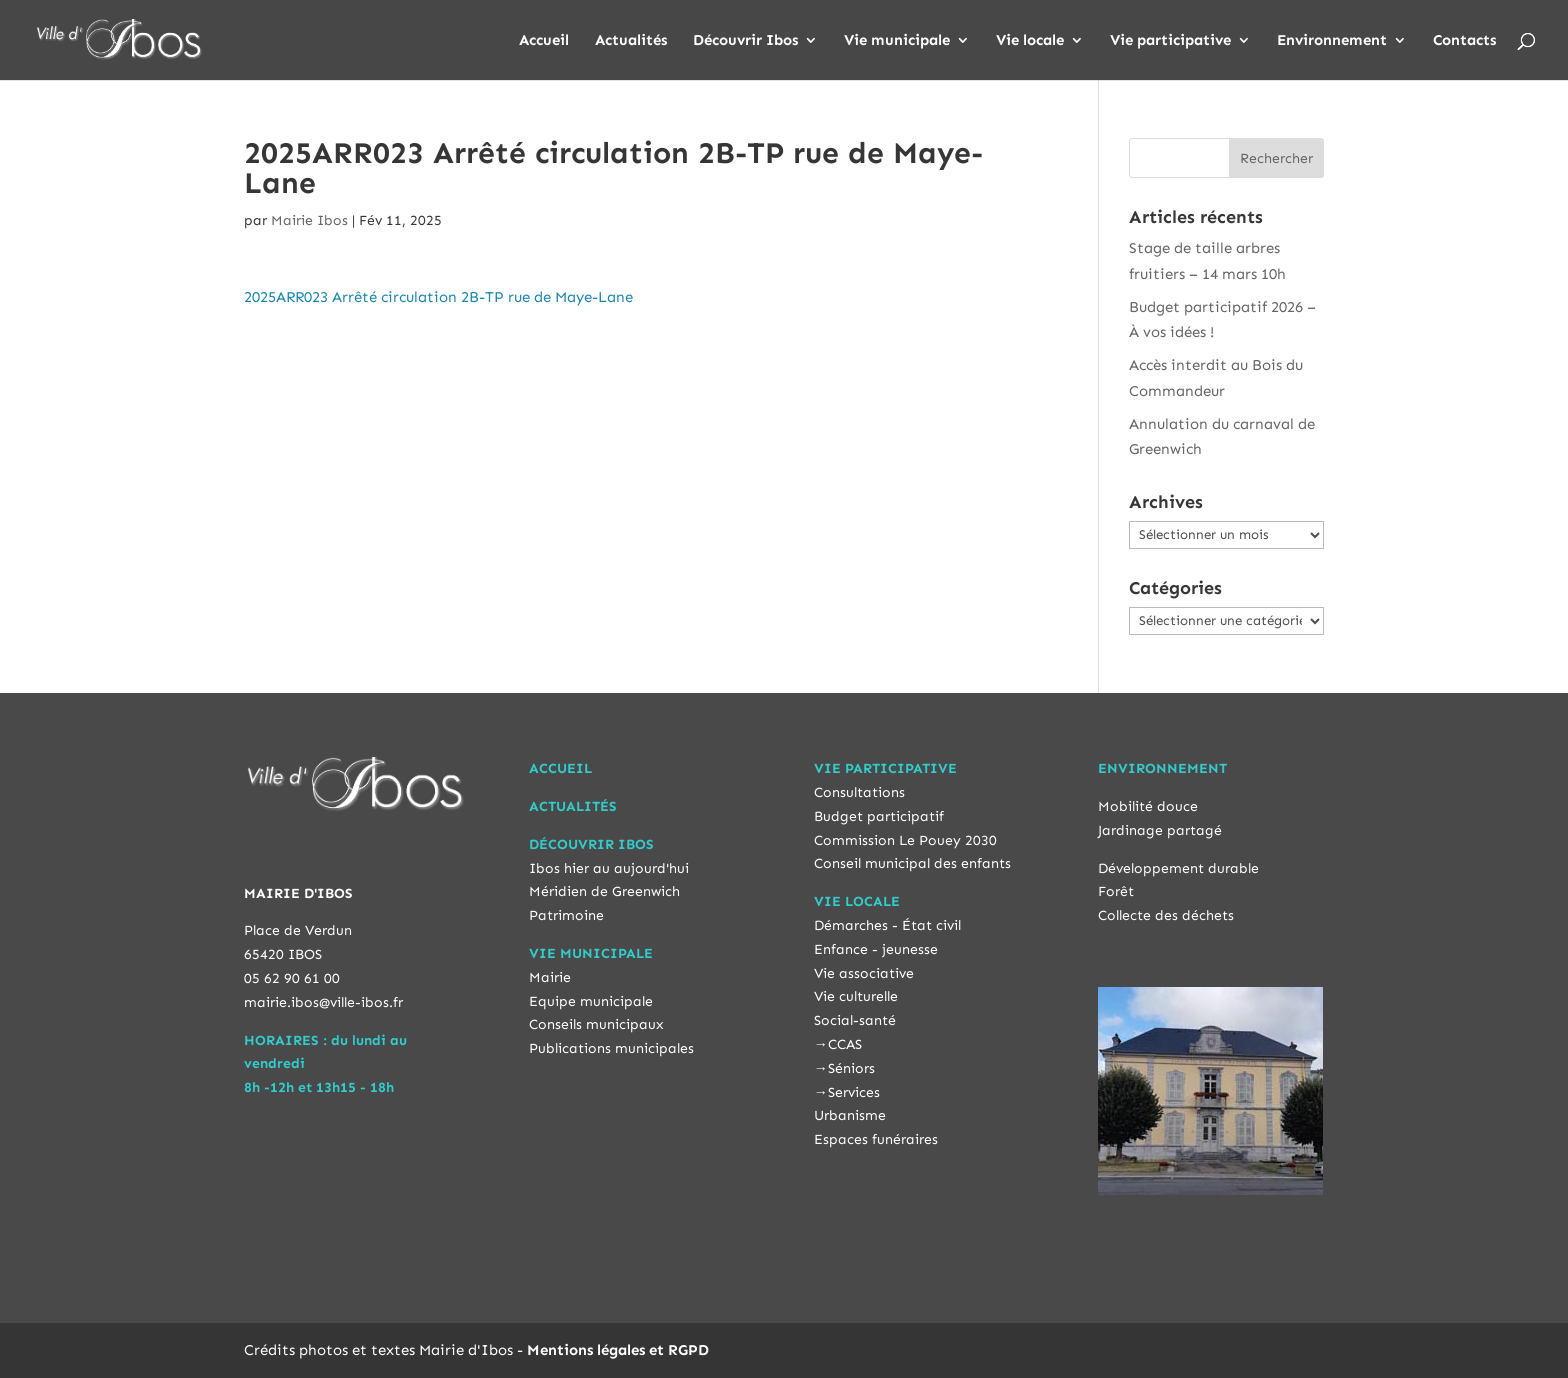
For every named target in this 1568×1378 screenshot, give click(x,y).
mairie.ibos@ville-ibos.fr (323, 1002)
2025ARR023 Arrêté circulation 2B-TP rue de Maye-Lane (438, 297)
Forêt (1116, 891)
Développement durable (1178, 868)
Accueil (544, 41)
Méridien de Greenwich (604, 891)
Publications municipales (611, 1048)
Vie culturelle (856, 996)
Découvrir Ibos (745, 41)
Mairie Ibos (309, 220)
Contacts (1464, 41)
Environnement (1332, 41)
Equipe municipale (591, 1001)
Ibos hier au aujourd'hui (609, 868)
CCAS (845, 1044)
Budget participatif (879, 816)
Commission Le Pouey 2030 (905, 840)
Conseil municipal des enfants (912, 863)
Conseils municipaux (596, 1024)
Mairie (550, 977)
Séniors (851, 1068)
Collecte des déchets (1166, 915)
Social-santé (855, 1020)
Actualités (631, 41)
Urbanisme (850, 1115)
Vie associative (864, 973)
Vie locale (1030, 41)
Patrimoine (566, 915)
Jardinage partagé (1160, 830)
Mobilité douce (1148, 806)
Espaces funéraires (876, 1139)
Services (854, 1092)
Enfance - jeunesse (876, 949)
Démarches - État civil (887, 925)
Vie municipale (897, 41)
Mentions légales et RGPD (618, 1350)
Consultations (859, 792)
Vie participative (1170, 41)
